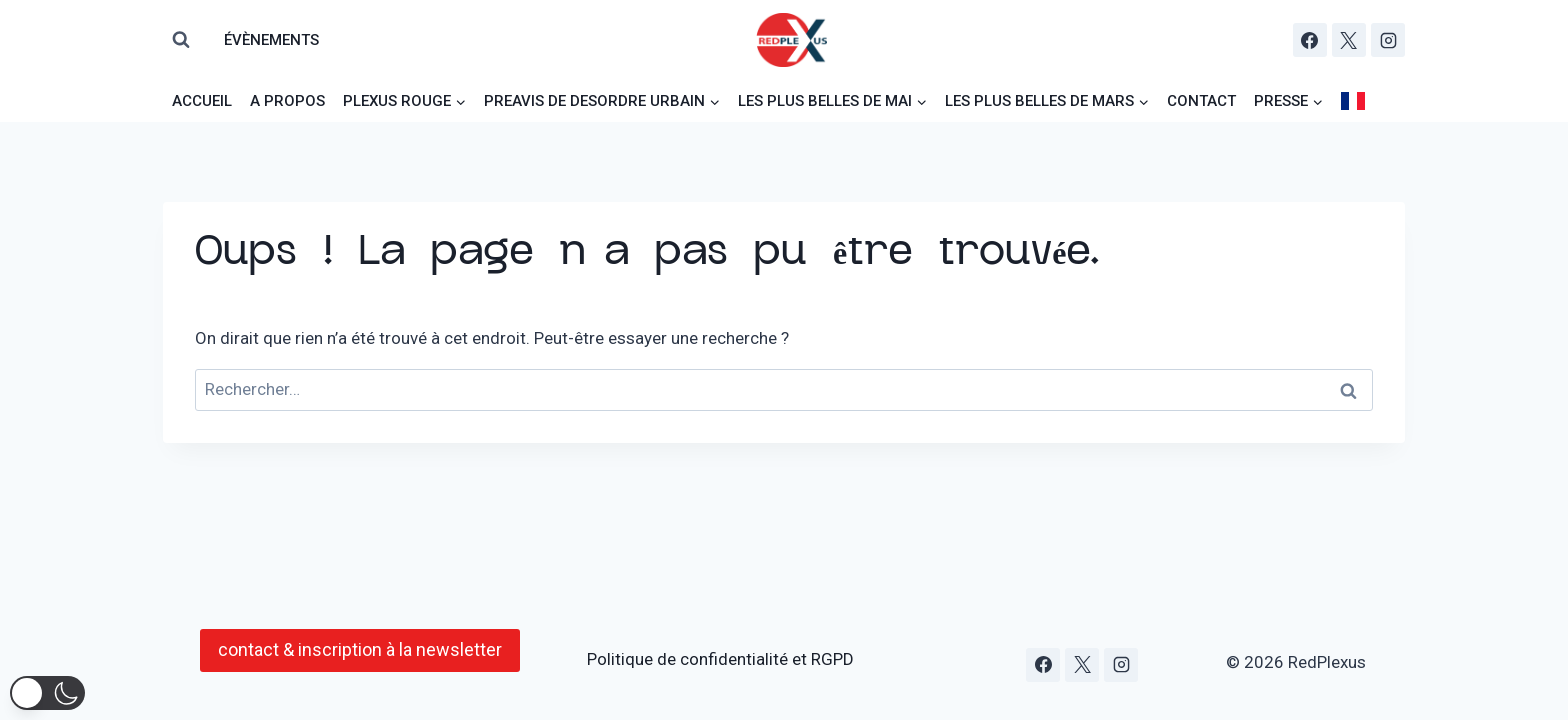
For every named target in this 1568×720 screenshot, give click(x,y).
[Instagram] (1388, 40)
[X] (1349, 40)
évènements (271, 40)
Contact (1201, 101)
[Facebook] (1310, 40)
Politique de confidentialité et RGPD (720, 659)
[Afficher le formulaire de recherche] (181, 40)
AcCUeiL (202, 101)
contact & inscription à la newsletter (360, 649)
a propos (287, 101)
